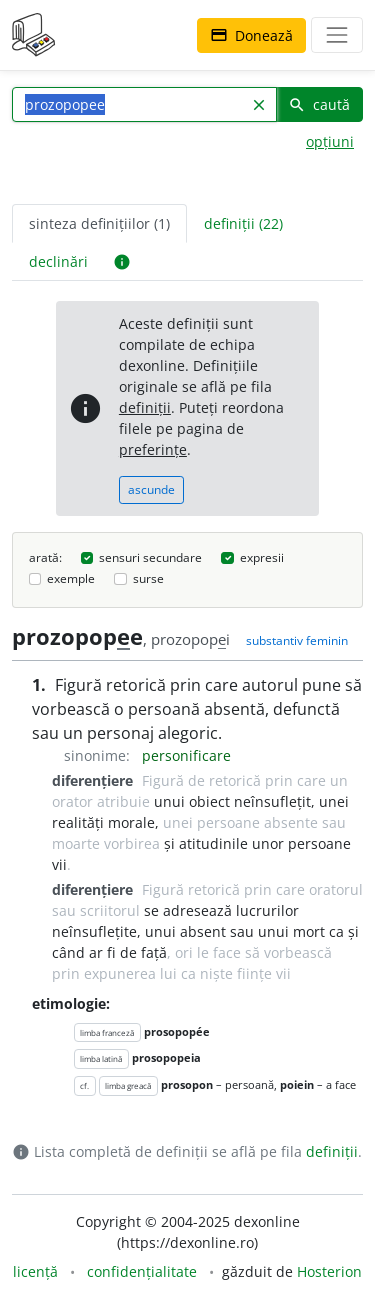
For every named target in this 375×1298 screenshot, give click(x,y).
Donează (251, 35)
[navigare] (337, 35)
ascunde (151, 489)
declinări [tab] (58, 261)
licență (35, 1271)
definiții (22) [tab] (243, 223)
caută (319, 104)
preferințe (153, 449)
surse (148, 578)
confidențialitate (142, 1271)
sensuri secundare (150, 557)
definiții (145, 407)
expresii (262, 557)
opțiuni (330, 141)
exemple (71, 578)
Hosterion (329, 1271)
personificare (186, 755)
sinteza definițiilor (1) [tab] (99, 223)
